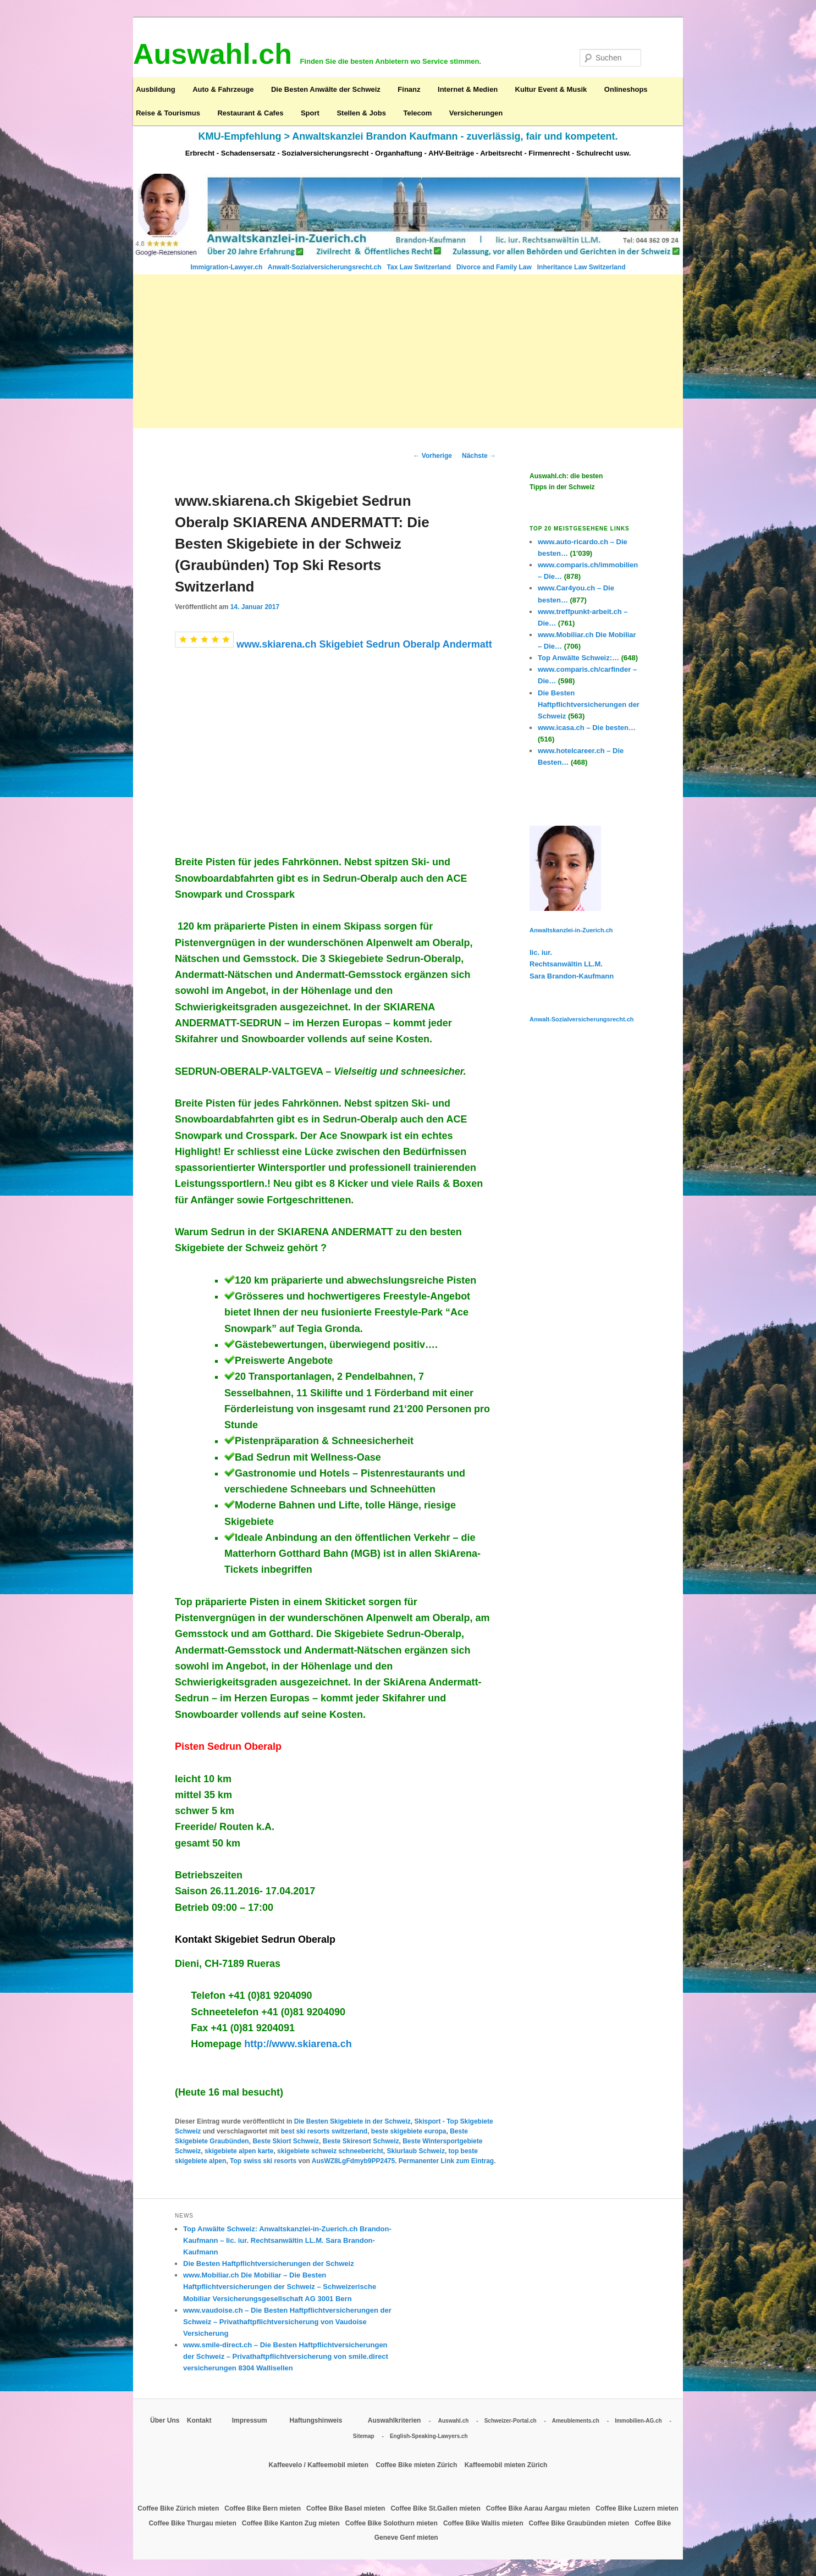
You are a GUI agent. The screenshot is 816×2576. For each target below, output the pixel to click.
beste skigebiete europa (408, 2131)
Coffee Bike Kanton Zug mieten (291, 2523)
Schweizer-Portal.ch (510, 2421)
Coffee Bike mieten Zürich (417, 2465)
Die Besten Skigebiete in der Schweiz (352, 2121)
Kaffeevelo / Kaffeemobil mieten (320, 2465)
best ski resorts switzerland (324, 2131)
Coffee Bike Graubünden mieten (579, 2523)
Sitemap (363, 2436)
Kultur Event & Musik (551, 89)
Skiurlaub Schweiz (416, 2151)
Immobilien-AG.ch (638, 2421)
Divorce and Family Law (494, 267)
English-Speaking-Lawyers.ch (429, 2436)
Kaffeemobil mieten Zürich (506, 2465)
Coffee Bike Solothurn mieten (392, 2523)
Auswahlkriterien (394, 2420)
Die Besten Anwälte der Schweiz (326, 89)
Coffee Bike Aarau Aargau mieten (539, 2508)
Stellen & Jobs (361, 113)
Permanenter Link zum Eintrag (446, 2161)
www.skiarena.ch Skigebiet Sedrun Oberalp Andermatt (364, 644)
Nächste (479, 456)
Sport (310, 113)
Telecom (417, 113)
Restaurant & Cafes (250, 113)
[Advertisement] (408, 351)
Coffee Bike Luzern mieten (637, 2508)
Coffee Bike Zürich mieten (178, 2508)
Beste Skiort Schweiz (285, 2141)
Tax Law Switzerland (420, 267)
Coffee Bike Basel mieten (346, 2508)
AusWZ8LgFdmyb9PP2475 (353, 2161)
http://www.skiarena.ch (296, 2043)
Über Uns (164, 2420)
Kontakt (200, 2420)
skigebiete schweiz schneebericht (330, 2151)
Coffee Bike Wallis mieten (484, 2523)
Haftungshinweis (315, 2420)
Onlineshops (626, 89)
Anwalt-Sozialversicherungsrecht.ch (325, 267)
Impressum (250, 2420)
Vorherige (432, 456)
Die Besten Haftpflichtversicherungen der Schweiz (268, 2263)
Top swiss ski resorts (263, 2161)
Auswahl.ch (453, 2421)
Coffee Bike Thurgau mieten (193, 2523)
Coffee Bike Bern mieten (263, 2508)
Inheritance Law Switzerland (581, 267)
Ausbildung (155, 89)
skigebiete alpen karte (239, 2151)
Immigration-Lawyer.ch (227, 267)
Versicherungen (476, 113)
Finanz (409, 89)
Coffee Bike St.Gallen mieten (436, 2508)
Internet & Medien (468, 89)
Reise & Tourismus (168, 113)
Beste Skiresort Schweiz (361, 2141)
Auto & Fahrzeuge (222, 89)
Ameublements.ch (575, 2421)
